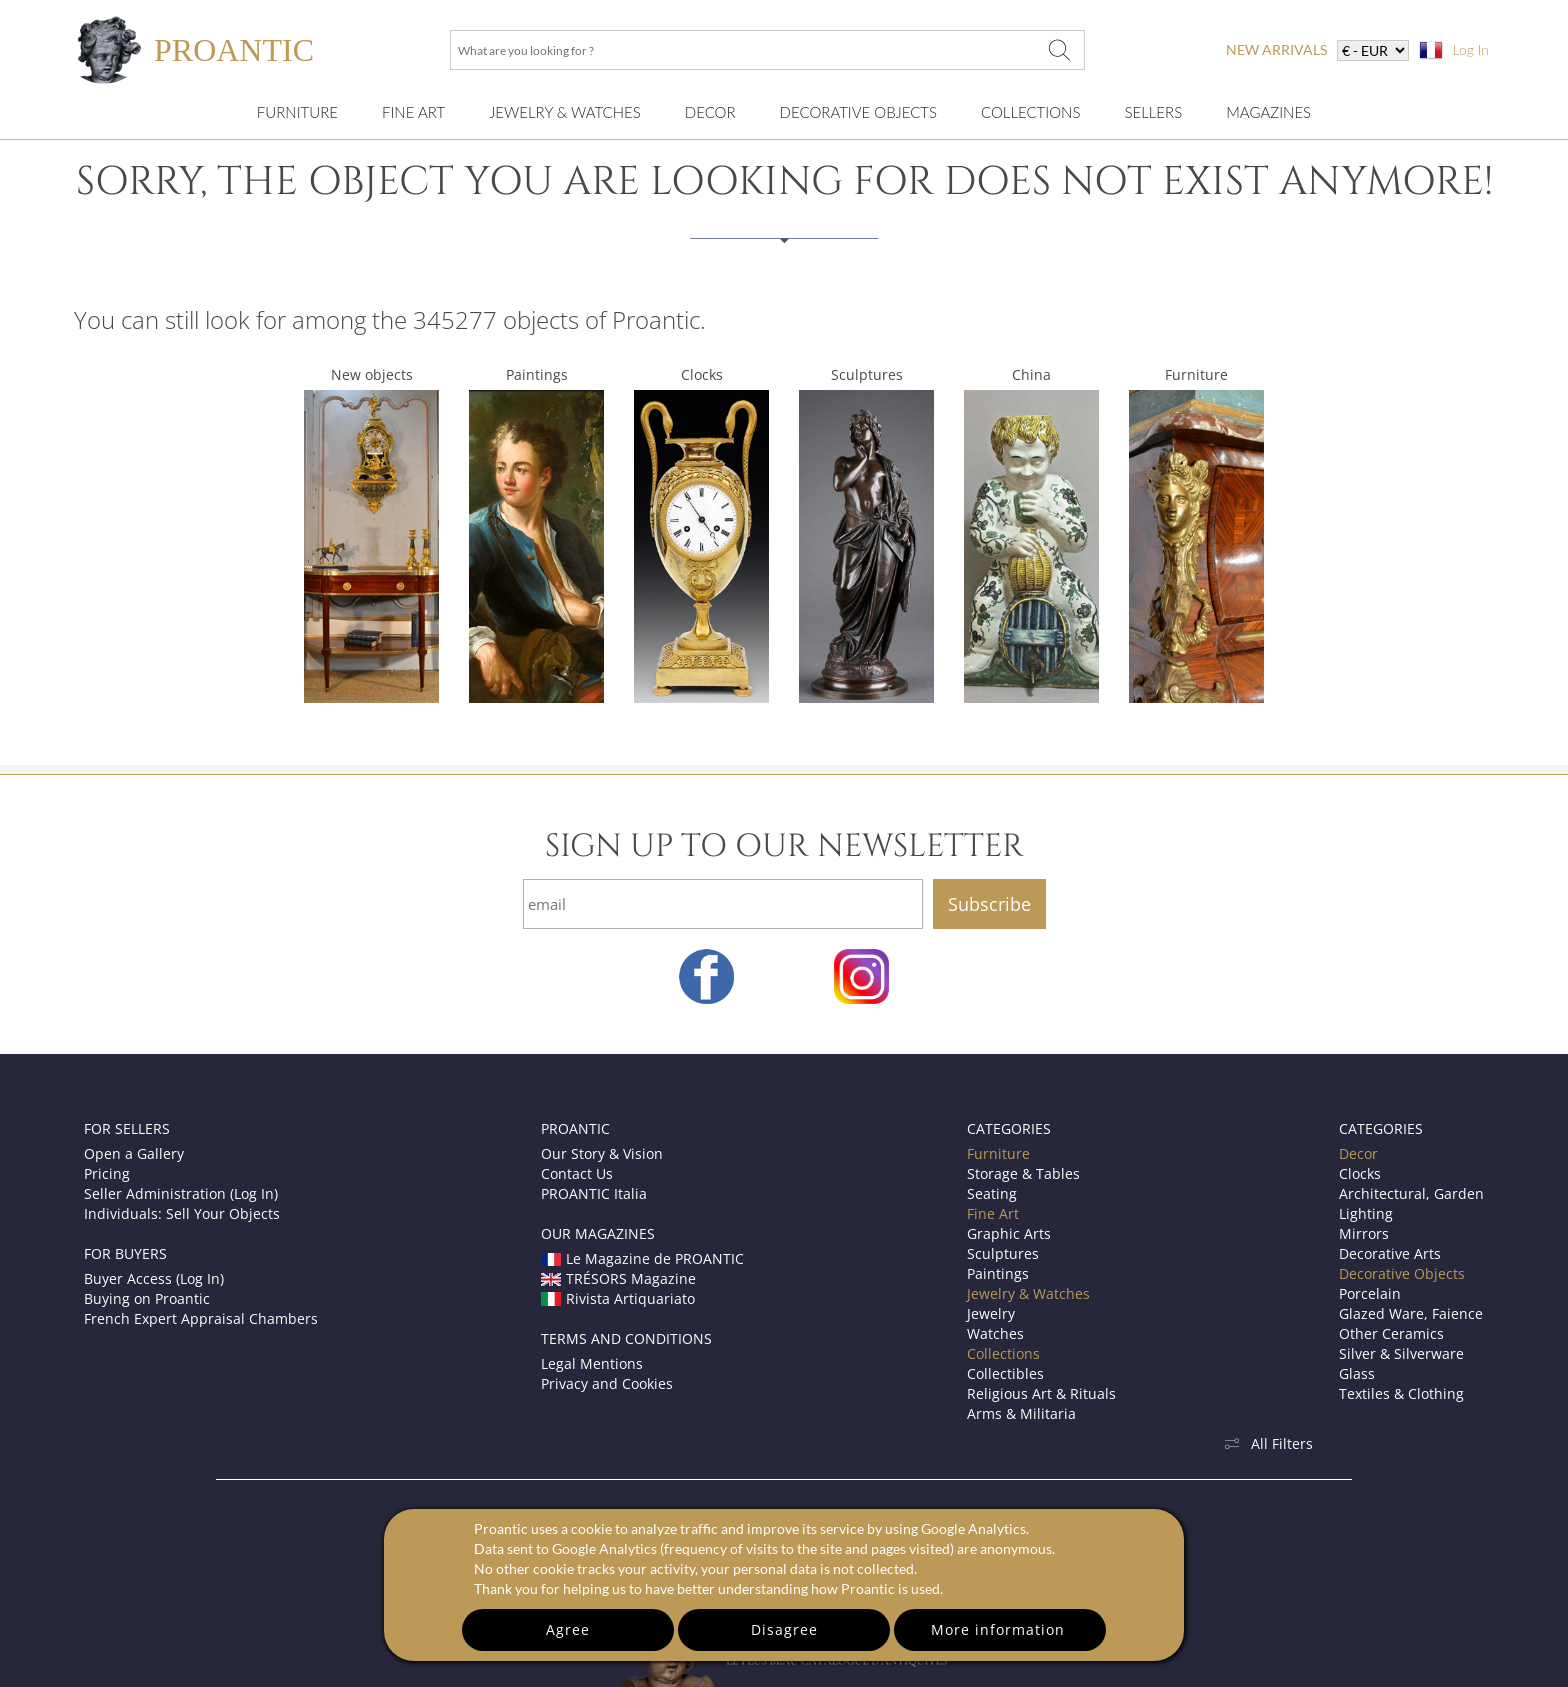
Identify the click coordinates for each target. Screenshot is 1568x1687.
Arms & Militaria (1021, 1413)
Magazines (1268, 112)
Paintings (537, 374)
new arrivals (1276, 49)
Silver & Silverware (1401, 1353)
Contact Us (577, 1173)
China (1031, 374)
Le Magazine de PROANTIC (642, 1258)
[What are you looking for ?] (1059, 50)
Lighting (1366, 1213)
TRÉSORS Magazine (618, 1278)
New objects (372, 374)
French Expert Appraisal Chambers (201, 1318)
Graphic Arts (1009, 1233)
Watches (995, 1333)
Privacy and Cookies (607, 1383)
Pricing (107, 1173)
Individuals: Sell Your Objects (182, 1213)
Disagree (784, 1629)
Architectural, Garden (1411, 1193)
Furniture (297, 112)
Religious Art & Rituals (1041, 1393)
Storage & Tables (1023, 1173)
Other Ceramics (1391, 1333)
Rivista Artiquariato (618, 1298)
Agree (568, 1629)
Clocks (702, 374)
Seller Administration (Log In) (181, 1193)
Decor (710, 112)
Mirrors (1364, 1233)
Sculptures (867, 374)
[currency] (1373, 50)
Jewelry (991, 1313)
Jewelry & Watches (565, 112)
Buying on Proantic (147, 1298)
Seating (992, 1193)
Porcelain (1370, 1293)
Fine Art (413, 112)
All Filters (1268, 1443)
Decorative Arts (1390, 1253)
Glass (1357, 1373)
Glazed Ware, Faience (1411, 1313)
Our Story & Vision (602, 1153)
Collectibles (1005, 1373)
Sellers (1153, 112)
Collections (1030, 112)
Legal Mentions (592, 1363)
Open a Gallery (134, 1153)
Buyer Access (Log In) (154, 1278)
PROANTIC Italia (594, 1193)
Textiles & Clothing (1401, 1393)
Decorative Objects (858, 112)
